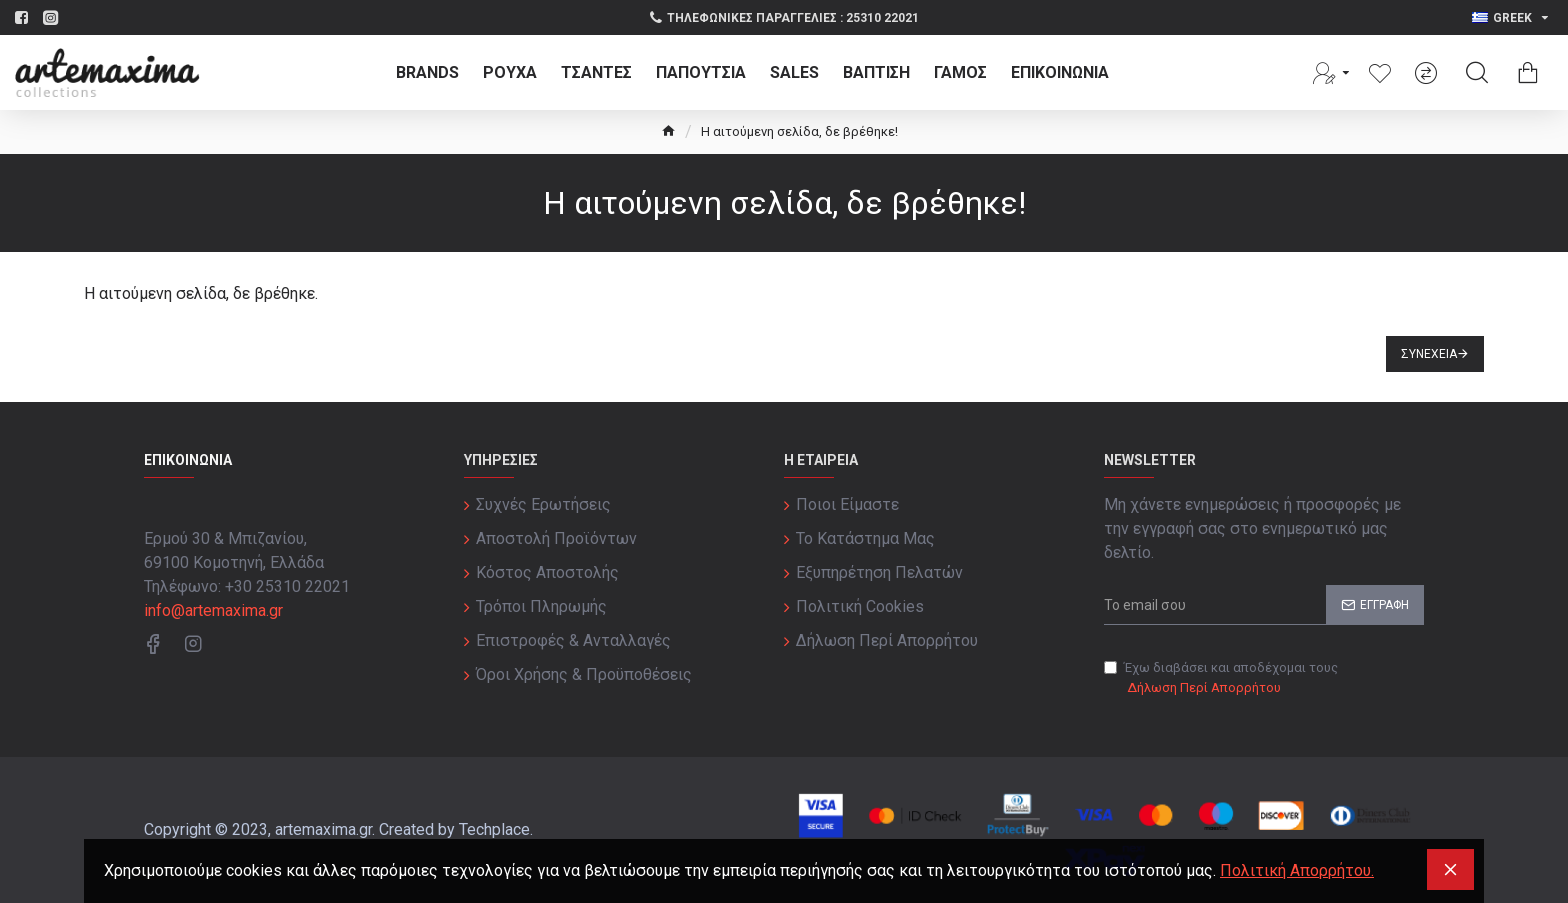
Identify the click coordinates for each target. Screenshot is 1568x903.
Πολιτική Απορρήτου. (1297, 870)
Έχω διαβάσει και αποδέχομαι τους (1221, 678)
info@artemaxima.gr (213, 610)
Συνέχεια (1429, 354)
